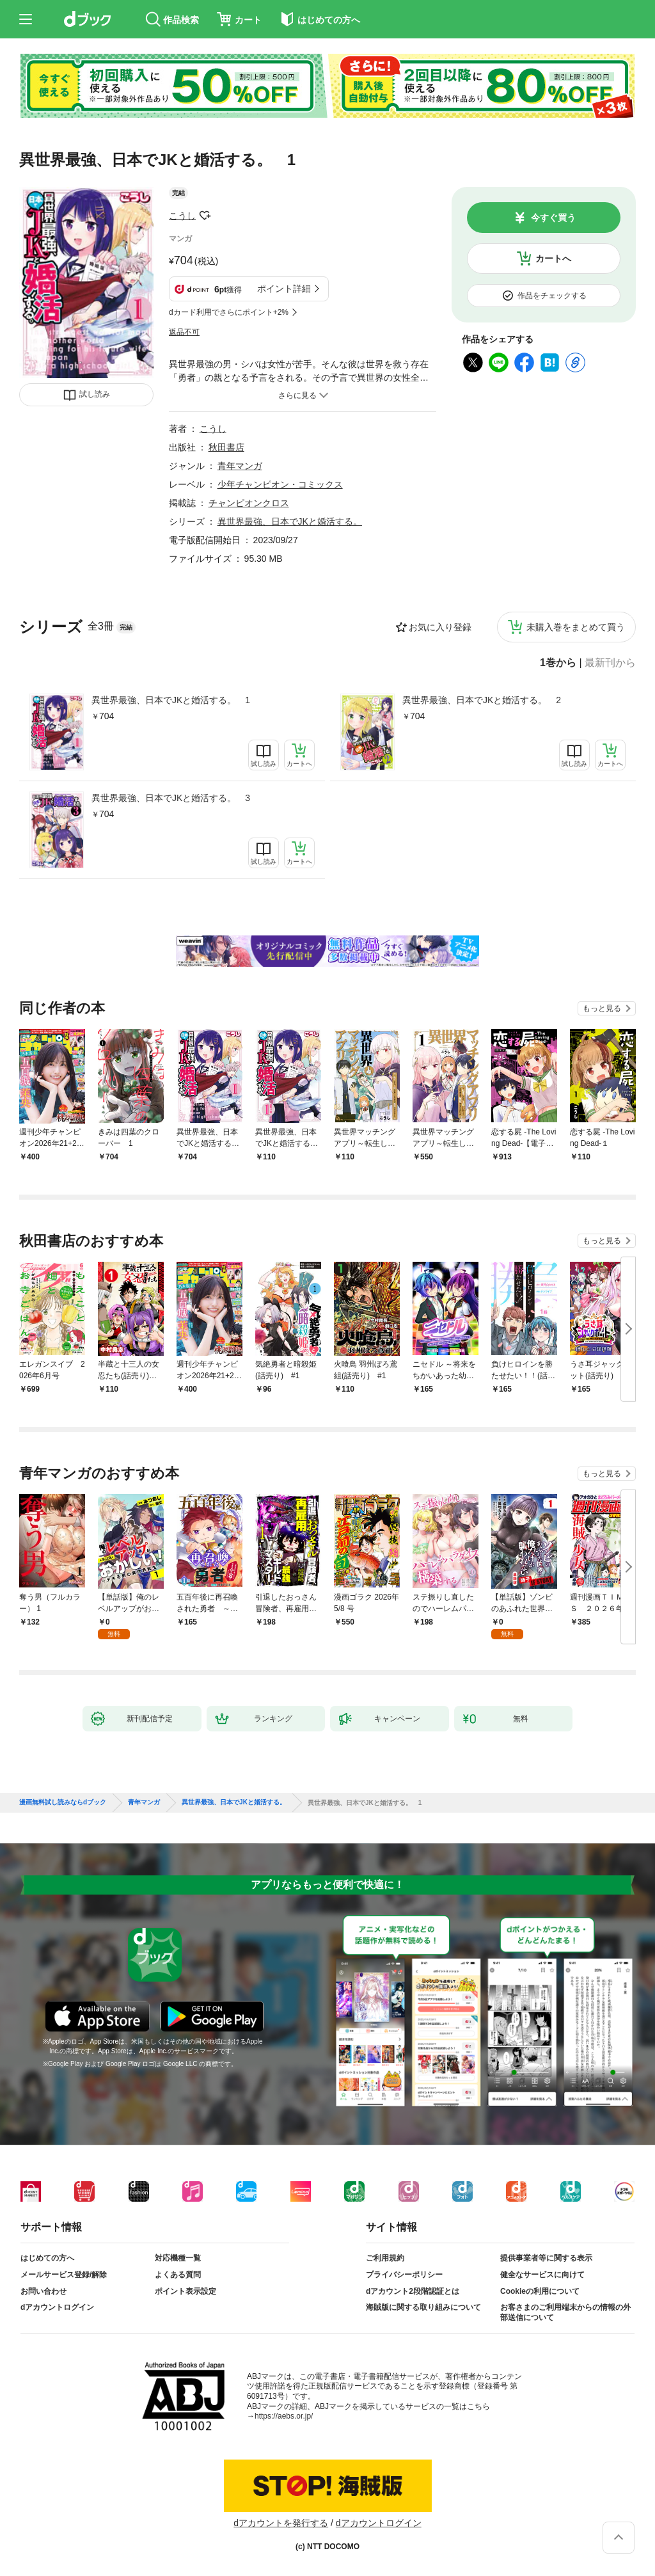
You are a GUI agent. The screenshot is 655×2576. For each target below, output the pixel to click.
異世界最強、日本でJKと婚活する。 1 (170, 700)
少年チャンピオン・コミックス (280, 484)
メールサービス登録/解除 (63, 2274)
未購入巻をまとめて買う (575, 627)
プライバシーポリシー (404, 2274)
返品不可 (184, 332)
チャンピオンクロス (249, 503)
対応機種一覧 (178, 2258)
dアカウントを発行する (280, 2523)
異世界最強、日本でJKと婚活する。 (289, 521)
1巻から (558, 663)
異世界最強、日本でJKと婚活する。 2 (481, 700)
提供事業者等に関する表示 (546, 2258)
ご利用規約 (385, 2258)
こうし (182, 216)
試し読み (94, 394)
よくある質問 (178, 2274)
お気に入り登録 (440, 627)
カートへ (553, 258)
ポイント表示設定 (185, 2291)
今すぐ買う (553, 217)
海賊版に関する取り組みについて (423, 2307)
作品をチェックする (552, 295)
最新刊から (610, 663)
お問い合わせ (43, 2291)
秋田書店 (226, 447)
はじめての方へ (47, 2258)
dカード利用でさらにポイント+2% (228, 312)
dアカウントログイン (57, 2307)
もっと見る (602, 1008)
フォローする (204, 215)
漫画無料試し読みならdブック (62, 1802)
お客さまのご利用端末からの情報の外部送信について (565, 2312)
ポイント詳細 (284, 288)
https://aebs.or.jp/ (284, 2416)
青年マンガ (239, 466)
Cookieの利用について (540, 2291)
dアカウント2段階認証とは (412, 2291)
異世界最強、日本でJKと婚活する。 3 (170, 798)
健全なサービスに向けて (542, 2274)
